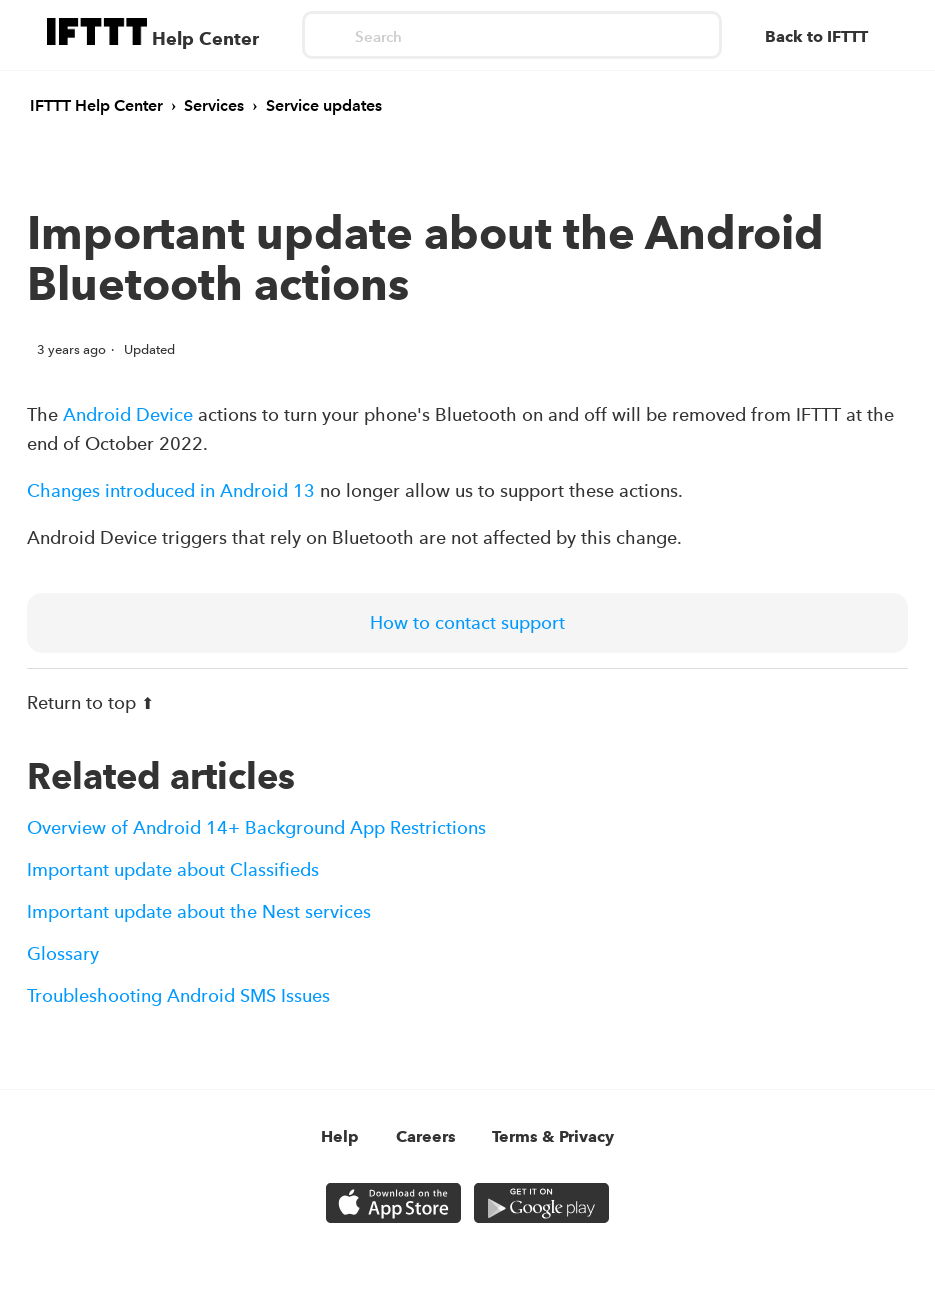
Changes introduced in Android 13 (171, 490)
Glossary (63, 953)
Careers (426, 1136)
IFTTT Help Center (96, 105)
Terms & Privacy (553, 1136)
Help (340, 1136)
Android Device (128, 414)
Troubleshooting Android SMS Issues (178, 995)
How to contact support (467, 622)
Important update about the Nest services (199, 911)
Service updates (324, 105)
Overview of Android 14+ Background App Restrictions (256, 827)
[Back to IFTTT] (826, 37)
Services (214, 105)
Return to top (90, 702)
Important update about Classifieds (173, 869)
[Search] (512, 35)
